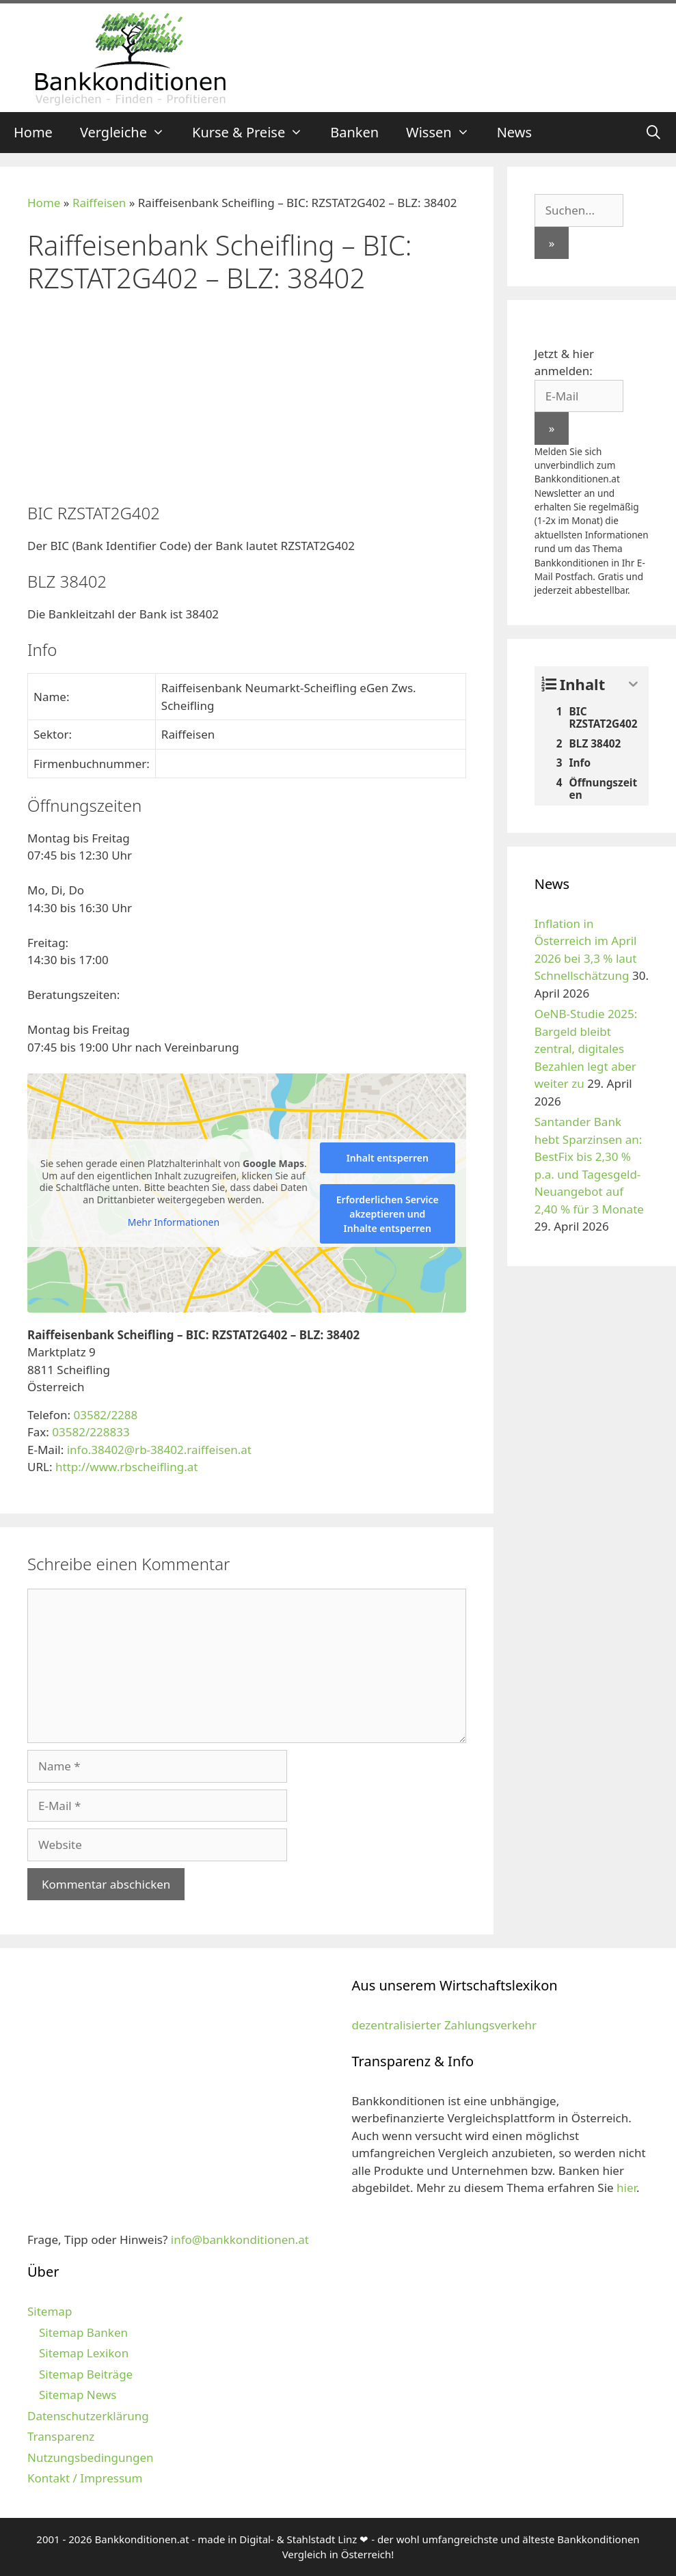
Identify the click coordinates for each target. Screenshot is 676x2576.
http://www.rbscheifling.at (126, 1467)
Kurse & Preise (254, 132)
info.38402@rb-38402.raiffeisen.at (159, 1449)
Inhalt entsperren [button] (388, 1157)
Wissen (444, 132)
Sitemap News (77, 2394)
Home (33, 132)
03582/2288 (105, 1415)
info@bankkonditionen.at (240, 2239)
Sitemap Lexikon (84, 2353)
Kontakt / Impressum (84, 2478)
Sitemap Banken (83, 2332)
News (514, 132)
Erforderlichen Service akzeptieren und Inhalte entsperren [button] (387, 1214)
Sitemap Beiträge (86, 2374)
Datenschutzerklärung (88, 2416)
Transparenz (60, 2436)
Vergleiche (129, 132)
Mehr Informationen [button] (173, 1222)
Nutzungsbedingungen (90, 2457)
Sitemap (49, 2311)
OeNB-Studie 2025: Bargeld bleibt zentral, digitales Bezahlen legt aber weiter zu (586, 1048)
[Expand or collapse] (633, 684)
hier (626, 2187)
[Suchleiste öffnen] (653, 132)
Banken (354, 132)
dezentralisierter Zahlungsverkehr (444, 2025)
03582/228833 (90, 1432)
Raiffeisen (99, 202)
